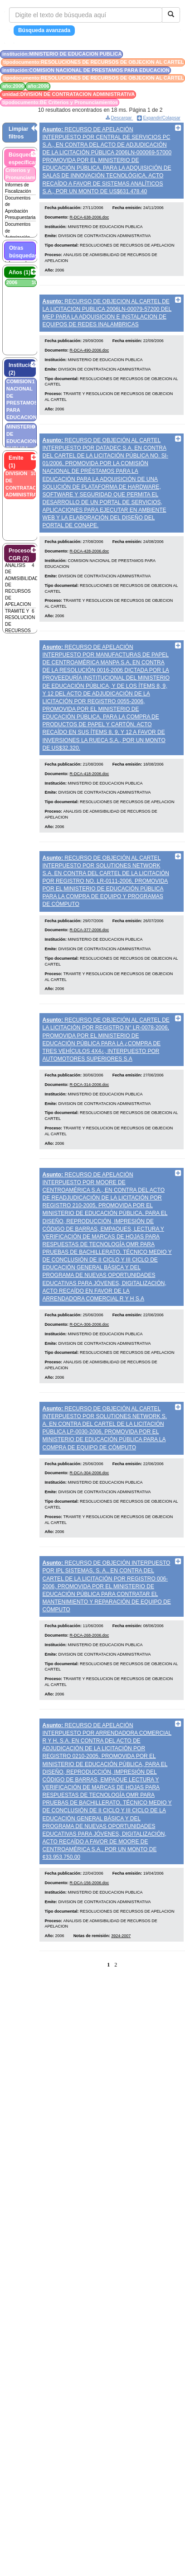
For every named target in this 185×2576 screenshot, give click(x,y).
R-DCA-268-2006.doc (89, 1700)
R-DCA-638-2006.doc (89, 223)
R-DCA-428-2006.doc (89, 573)
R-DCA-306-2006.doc (89, 1376)
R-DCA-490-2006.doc (89, 364)
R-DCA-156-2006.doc (89, 1955)
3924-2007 (121, 2008)
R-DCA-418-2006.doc (89, 802)
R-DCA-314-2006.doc (89, 1128)
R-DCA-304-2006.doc (89, 1531)
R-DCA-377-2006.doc (89, 967)
